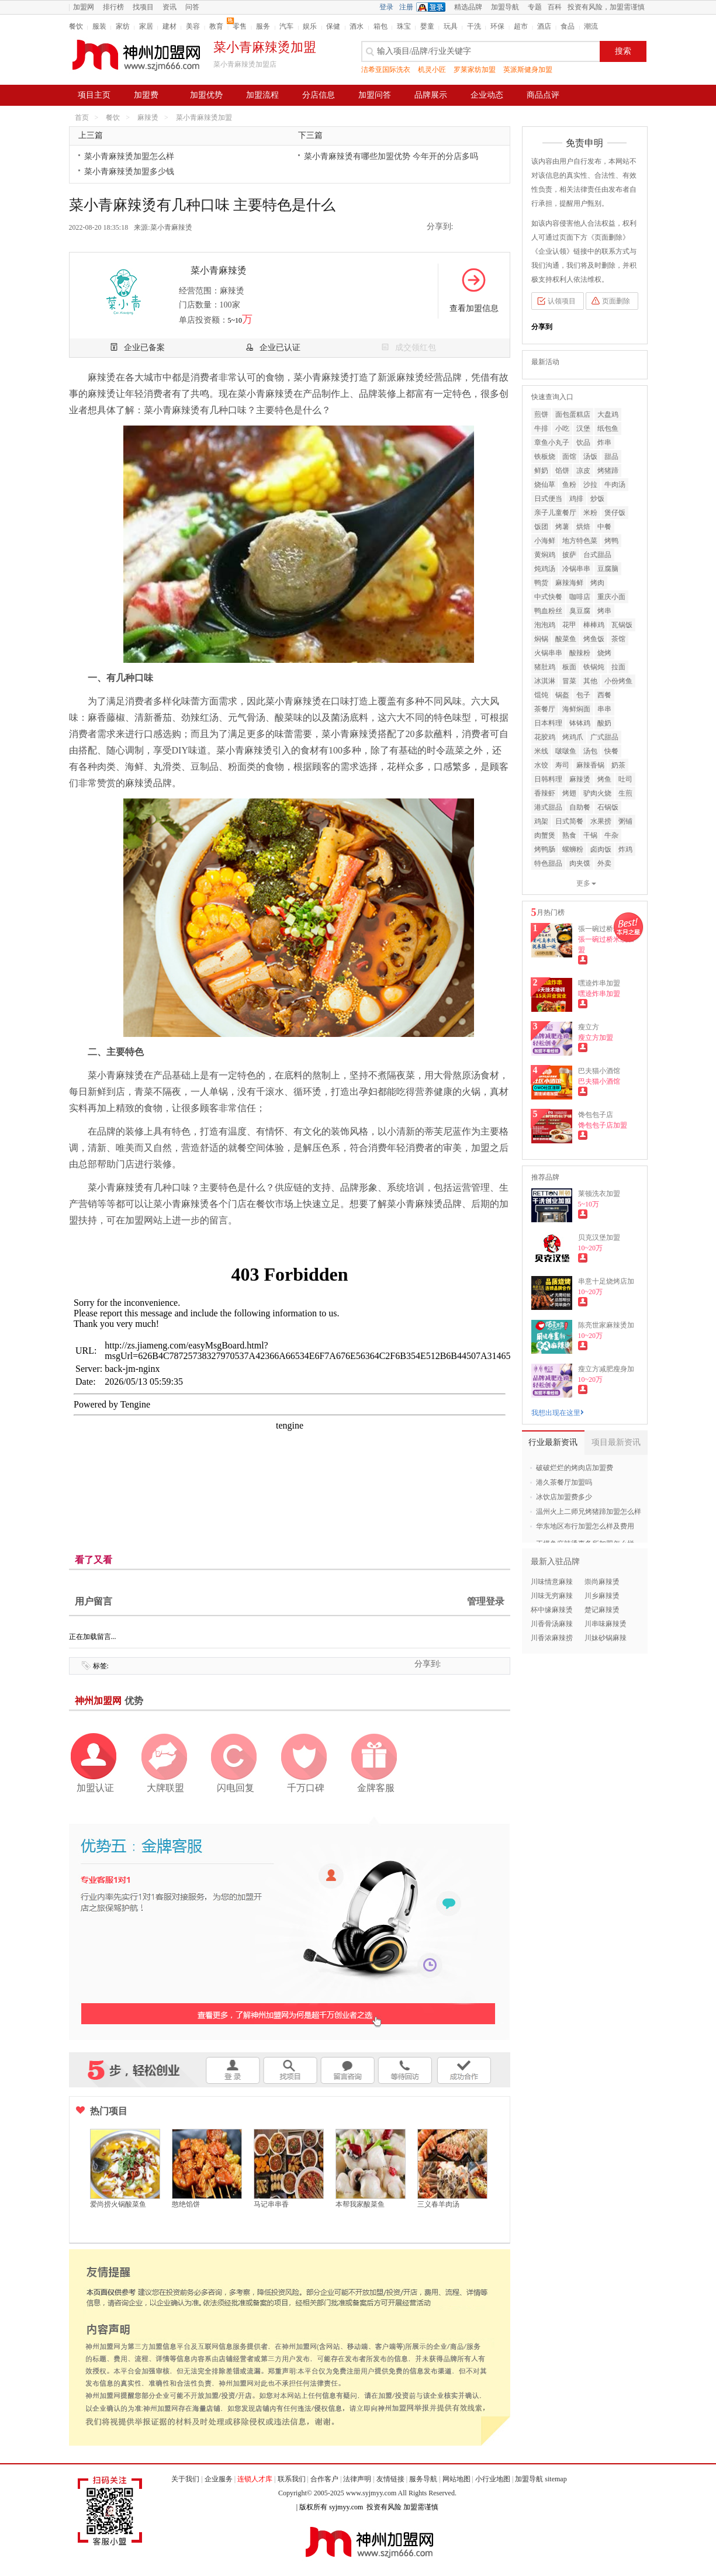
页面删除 (616, 301)
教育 (216, 26)
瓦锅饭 (621, 625)
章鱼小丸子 (551, 442)
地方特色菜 (579, 541)
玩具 (451, 26)
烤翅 (569, 793)
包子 (583, 695)
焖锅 (541, 639)
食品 (568, 26)
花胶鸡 (544, 737)
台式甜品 (597, 555)
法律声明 (357, 2479)
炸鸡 (625, 849)
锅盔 (562, 695)
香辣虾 (544, 793)
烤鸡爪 (572, 737)
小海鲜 (544, 541)
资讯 (169, 7)
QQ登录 (433, 7)
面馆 (569, 456)
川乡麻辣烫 (602, 1596)
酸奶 (604, 723)
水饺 (541, 765)
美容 (193, 26)
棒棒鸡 (593, 625)
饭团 (541, 527)
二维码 (500, 227)
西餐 (604, 695)
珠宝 (404, 26)
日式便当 (548, 499)
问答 (192, 7)
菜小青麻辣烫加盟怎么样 (129, 156)
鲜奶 (541, 470)
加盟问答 (374, 95)
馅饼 (562, 470)
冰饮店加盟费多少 (564, 1497)
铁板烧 (544, 456)
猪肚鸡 (544, 667)
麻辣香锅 (590, 765)
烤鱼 (604, 779)
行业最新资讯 (552, 1442)
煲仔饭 (614, 513)
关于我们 (185, 2479)
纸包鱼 (607, 428)
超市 (521, 26)
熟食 (569, 835)
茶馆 (618, 639)
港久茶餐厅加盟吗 (564, 1482)
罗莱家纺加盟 (475, 69)
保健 (333, 26)
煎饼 (541, 414)
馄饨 (541, 695)
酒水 (357, 26)
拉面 (618, 667)
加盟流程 (262, 95)
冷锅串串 (576, 569)
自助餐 (579, 807)
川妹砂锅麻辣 (605, 1638)
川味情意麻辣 (552, 1582)
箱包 (380, 26)
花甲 (569, 625)
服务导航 (423, 2479)
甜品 (611, 456)
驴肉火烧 (597, 793)
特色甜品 (548, 863)
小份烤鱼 (618, 681)
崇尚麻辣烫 (602, 1582)
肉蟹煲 (544, 835)
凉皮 (583, 470)
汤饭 (590, 456)
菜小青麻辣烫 (171, 227)
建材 (169, 26)
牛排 (541, 428)
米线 (541, 751)
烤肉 (597, 583)
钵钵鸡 (579, 723)
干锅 (590, 835)
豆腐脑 (607, 569)
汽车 (286, 26)
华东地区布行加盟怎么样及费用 (585, 1526)
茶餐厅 (544, 709)
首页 (82, 117)
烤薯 (562, 527)
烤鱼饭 (593, 639)
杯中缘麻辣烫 (552, 1610)
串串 (604, 709)
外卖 (604, 863)
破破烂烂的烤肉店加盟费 (574, 1468)
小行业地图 (492, 2479)
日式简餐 (569, 821)
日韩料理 (548, 779)
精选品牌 (468, 7)
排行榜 (113, 7)
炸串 (604, 442)
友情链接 (390, 2479)
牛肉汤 (614, 484)
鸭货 (541, 583)
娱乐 (310, 26)
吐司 (625, 779)
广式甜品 (604, 737)
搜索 (623, 51)
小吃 (562, 428)
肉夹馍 (579, 863)
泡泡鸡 (544, 625)
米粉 (590, 513)
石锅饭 (607, 807)
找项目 (143, 7)
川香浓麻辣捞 (552, 1638)
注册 (406, 7)
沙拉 (590, 484)
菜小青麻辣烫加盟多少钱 (129, 171)
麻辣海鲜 (569, 583)
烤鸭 (611, 541)
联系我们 (292, 2479)
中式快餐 (548, 597)
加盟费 (146, 95)
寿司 (562, 765)
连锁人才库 (254, 2479)
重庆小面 (611, 597)
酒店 (544, 26)
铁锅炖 (593, 667)
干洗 (474, 26)
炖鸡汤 (544, 569)
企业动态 (487, 95)
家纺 (123, 26)
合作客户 (324, 2479)
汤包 (590, 751)
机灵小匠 (432, 69)
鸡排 (576, 499)
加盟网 (83, 7)
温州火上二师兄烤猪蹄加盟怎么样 (588, 1511)
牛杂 (611, 835)
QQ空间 (466, 227)
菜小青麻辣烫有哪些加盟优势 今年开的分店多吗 (391, 156)
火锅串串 (548, 653)
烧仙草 (544, 484)
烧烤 (604, 653)
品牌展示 (430, 95)
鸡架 (541, 821)
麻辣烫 (147, 117)
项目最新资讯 (616, 1442)
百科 (555, 7)
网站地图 (456, 2479)
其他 (590, 681)
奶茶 (618, 765)
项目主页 (94, 95)
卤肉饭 (600, 849)
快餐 (611, 751)
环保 (497, 26)
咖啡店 (579, 597)
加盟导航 (505, 7)
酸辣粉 (579, 653)
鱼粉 (569, 484)
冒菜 (569, 681)
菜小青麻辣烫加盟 (204, 117)
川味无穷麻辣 (552, 1596)
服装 (99, 26)
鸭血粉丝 (548, 611)
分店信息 (318, 95)
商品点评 (543, 95)
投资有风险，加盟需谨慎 (606, 7)
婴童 (427, 26)
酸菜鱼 (565, 639)
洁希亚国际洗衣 (385, 69)
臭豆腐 (579, 611)
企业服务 (219, 2479)
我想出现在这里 (557, 1413)
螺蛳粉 (572, 849)
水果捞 (600, 821)
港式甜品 (548, 807)
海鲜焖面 (576, 709)
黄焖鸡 (544, 555)
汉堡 (583, 428)
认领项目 (562, 301)
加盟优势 (206, 95)
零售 (240, 26)
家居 (146, 26)
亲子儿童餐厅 (555, 513)
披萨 (569, 555)
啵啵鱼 (565, 751)
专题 (535, 7)
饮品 (583, 442)
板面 (569, 667)
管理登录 (485, 1601)
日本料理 (548, 723)
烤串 (604, 611)
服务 (263, 26)
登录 (386, 7)
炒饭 (597, 499)
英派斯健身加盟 (527, 69)
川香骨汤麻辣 (552, 1624)
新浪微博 (483, 227)
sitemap (555, 2479)
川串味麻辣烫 (605, 1624)
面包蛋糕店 (572, 414)
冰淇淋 (544, 681)
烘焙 (583, 527)
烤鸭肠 (544, 849)
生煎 (625, 793)
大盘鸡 (607, 414)
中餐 (604, 527)
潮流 (591, 26)
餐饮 (76, 26)
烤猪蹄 (607, 470)
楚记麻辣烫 (602, 1610)
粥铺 (625, 821)
